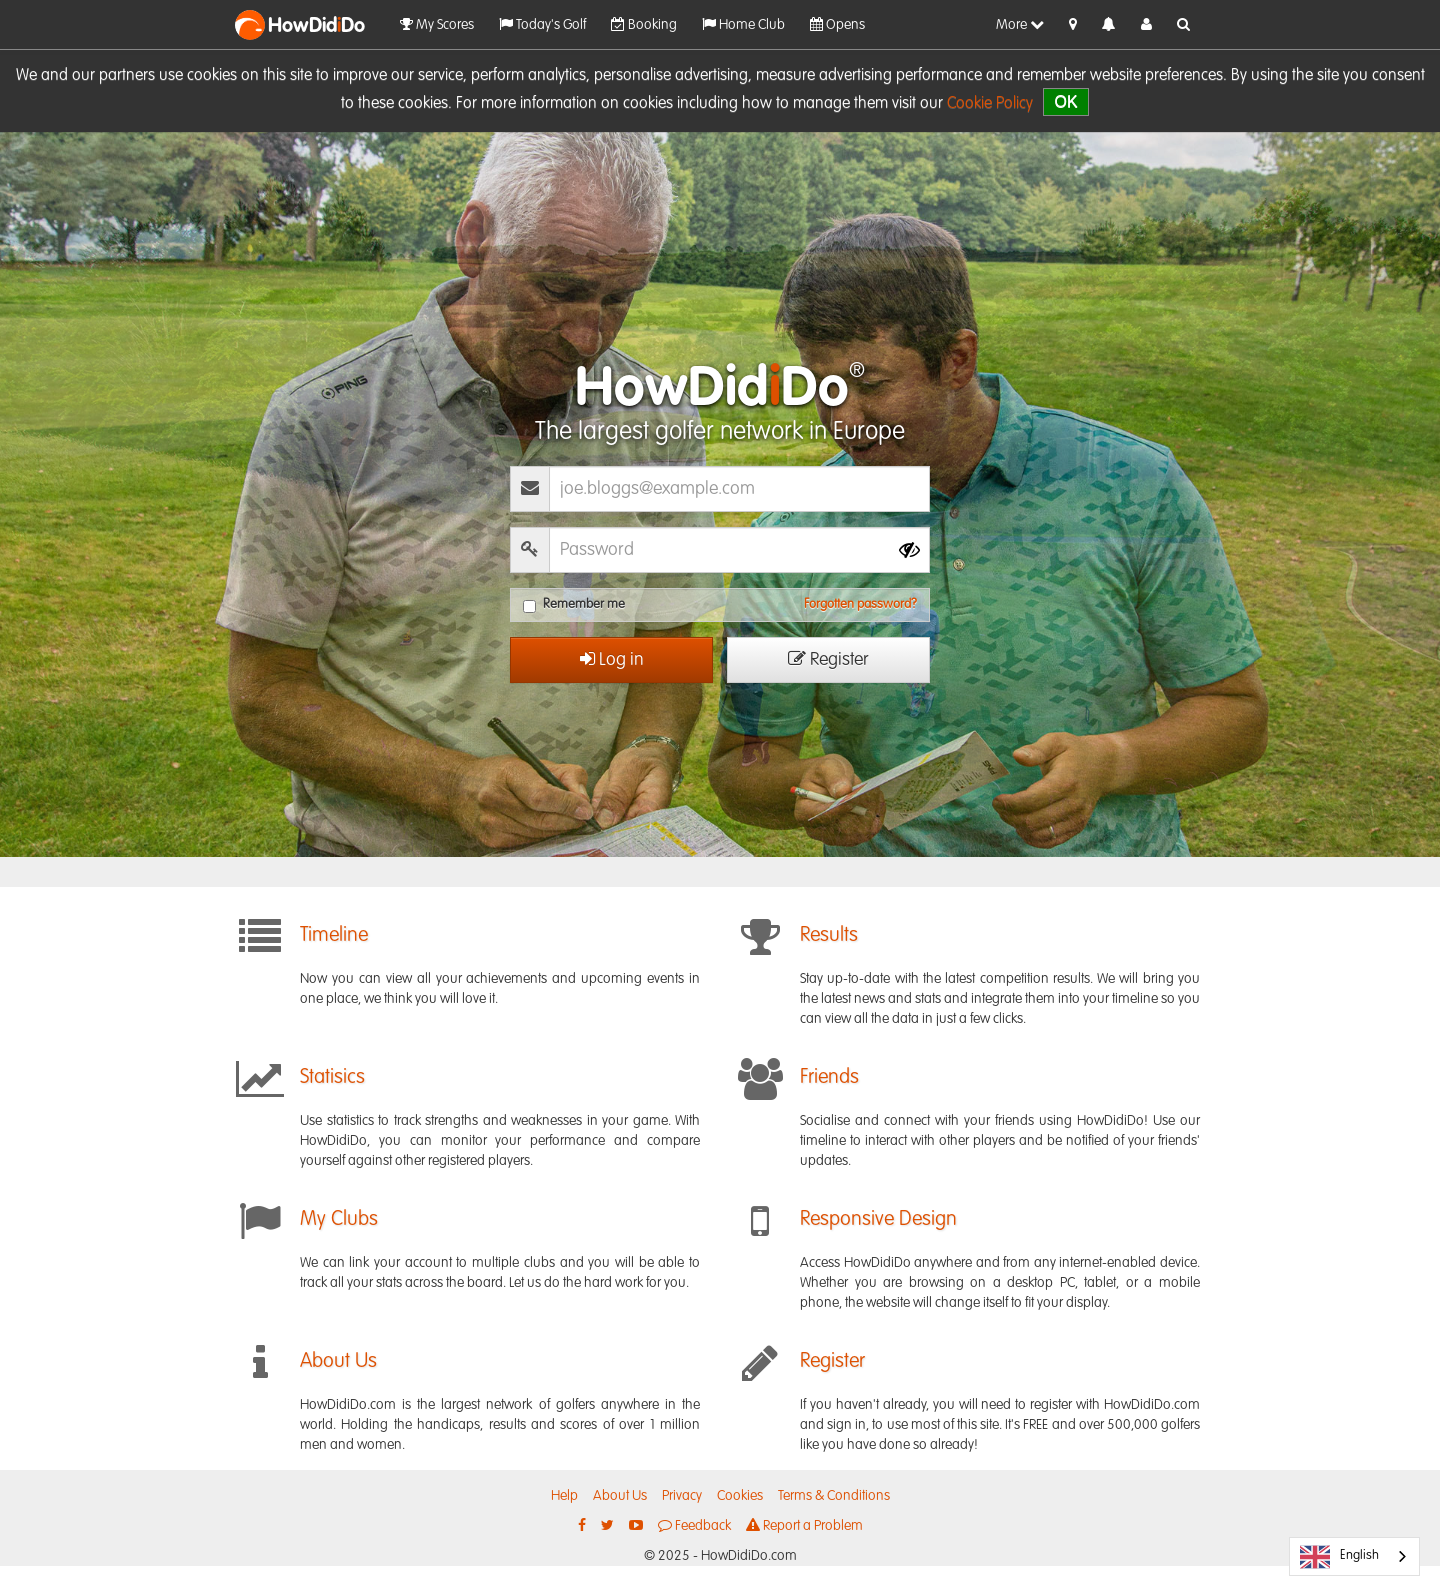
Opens (837, 24)
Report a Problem (804, 1525)
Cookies (740, 1496)
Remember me (574, 605)
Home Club (743, 24)
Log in (612, 659)
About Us (620, 1496)
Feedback (694, 1525)
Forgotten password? (860, 604)
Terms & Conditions (834, 1496)
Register (828, 659)
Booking (644, 24)
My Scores (437, 24)
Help (564, 1496)
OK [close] (1065, 101)
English (1339, 1557)
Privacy (682, 1496)
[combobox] (1354, 1556)
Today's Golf (542, 24)
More (1020, 24)
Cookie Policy (990, 104)
